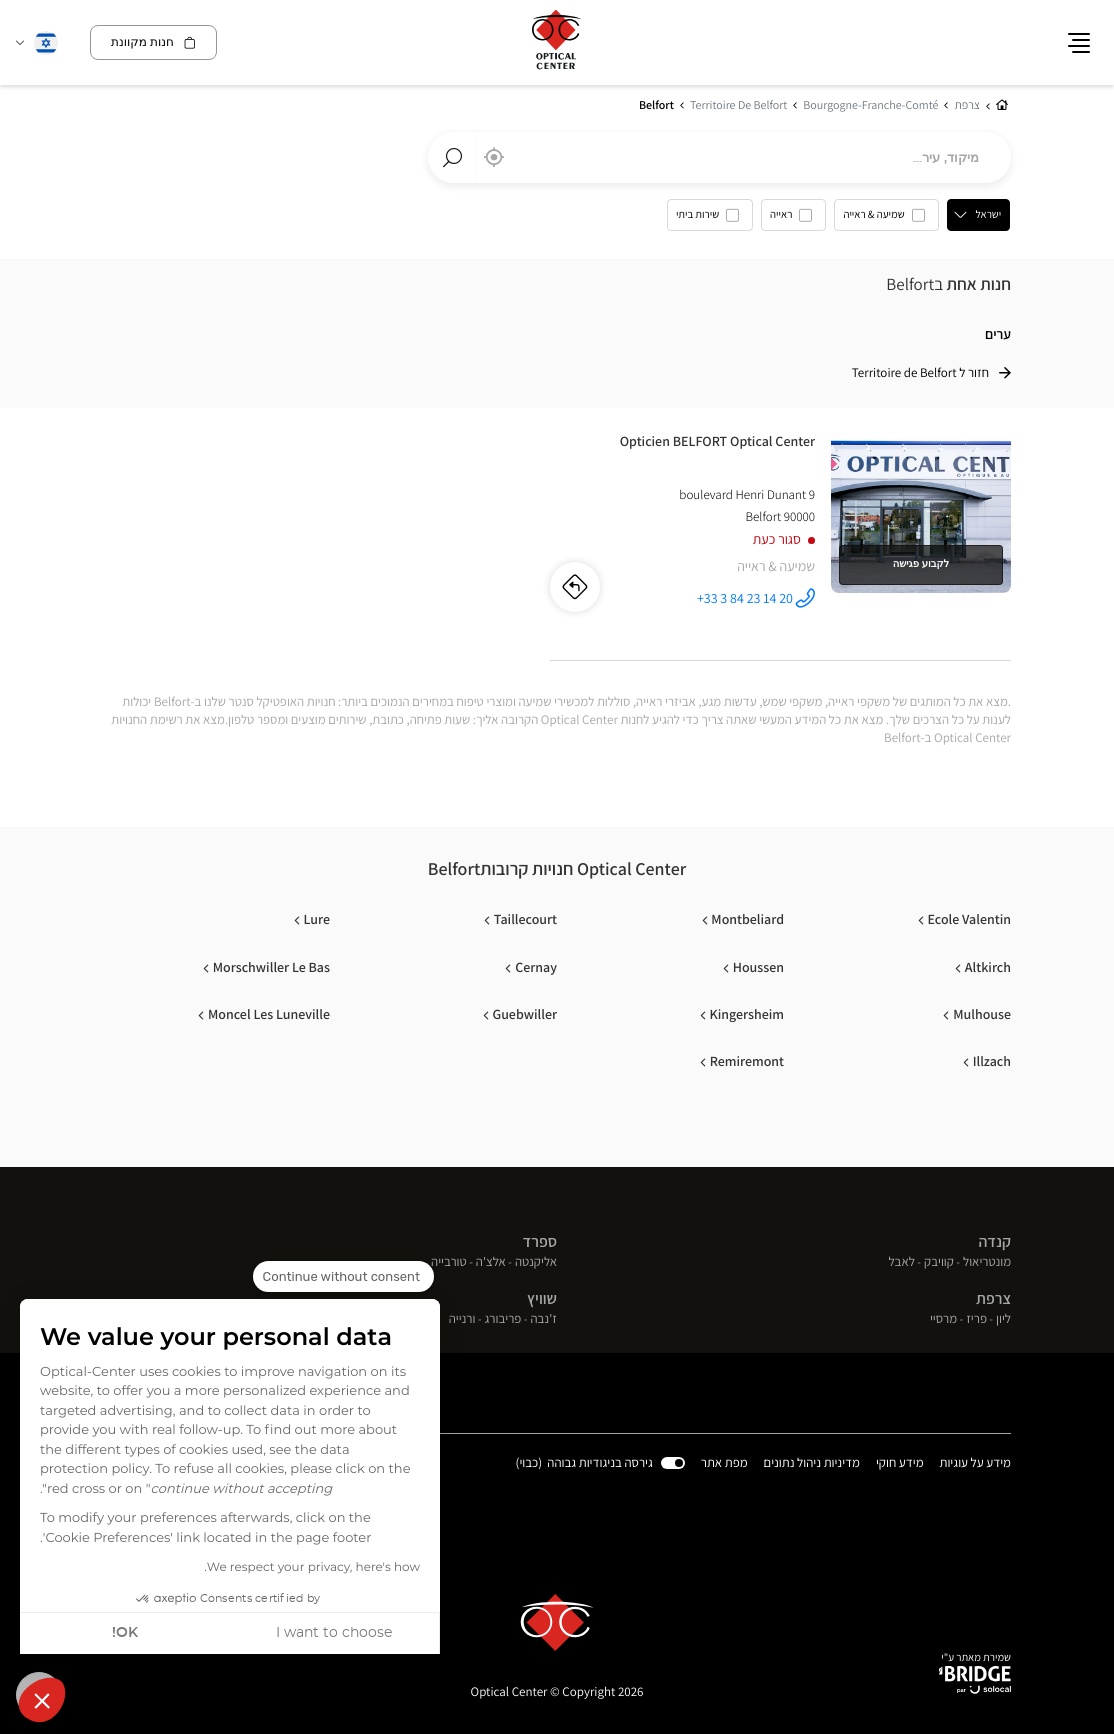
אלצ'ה (491, 1263)
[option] (887, 220)
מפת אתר (724, 1463)
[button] (42, 1700)
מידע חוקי (900, 1464)
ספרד (540, 1241)
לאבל (901, 1263)
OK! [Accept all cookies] (125, 1633)
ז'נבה (543, 1320)
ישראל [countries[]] (989, 215)
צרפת (993, 1299)
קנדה (994, 1241)
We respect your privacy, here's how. (312, 1568)
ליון (1003, 1320)
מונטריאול (987, 1263)
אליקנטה (536, 1263)
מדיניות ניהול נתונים (812, 1464)
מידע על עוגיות (975, 1464)
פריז (976, 1320)
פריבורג (503, 1320)
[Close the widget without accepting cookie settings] (343, 1277)
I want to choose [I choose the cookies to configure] (334, 1633)
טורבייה (449, 1263)
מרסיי (943, 1320)
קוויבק (939, 1263)
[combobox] (719, 158)
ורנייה (462, 1320)
